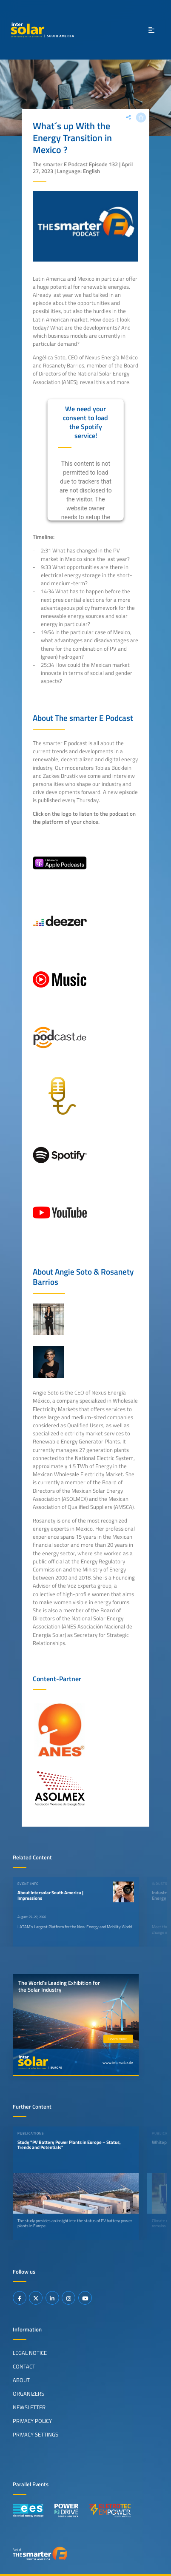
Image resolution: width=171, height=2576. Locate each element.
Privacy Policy (32, 2421)
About (21, 2380)
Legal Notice (30, 2352)
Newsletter (29, 2407)
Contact (24, 2366)
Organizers (28, 2393)
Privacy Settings (35, 2434)
